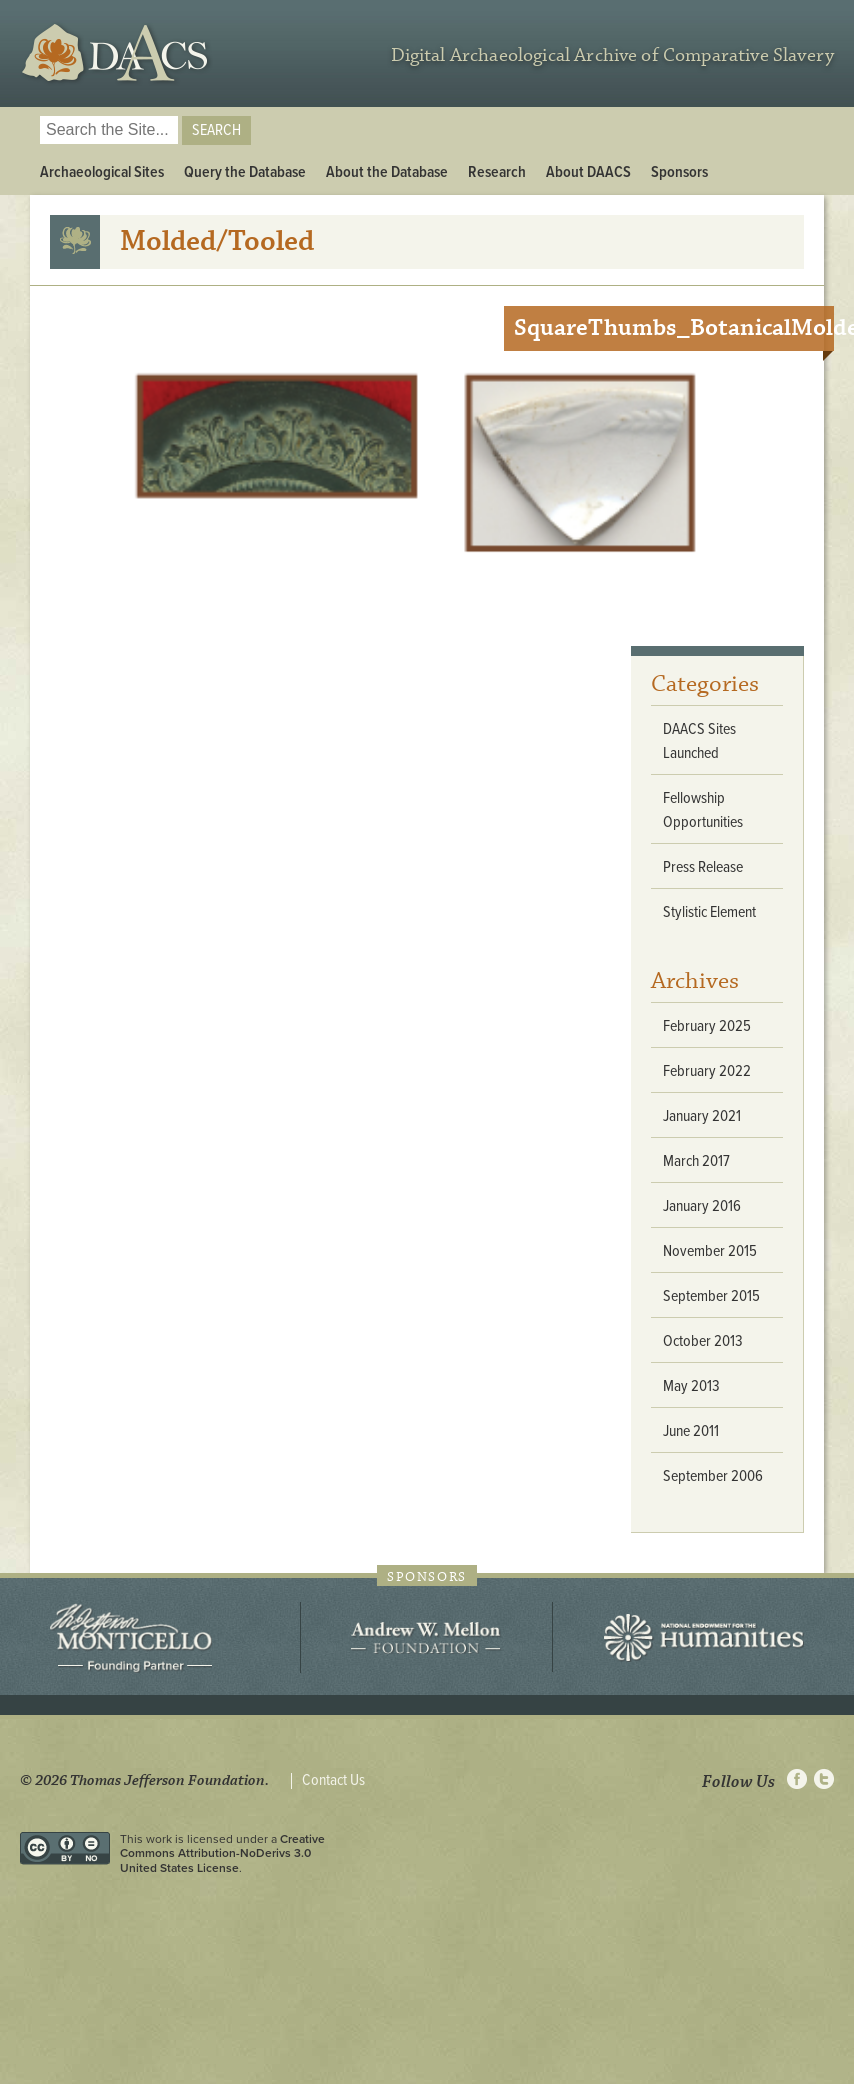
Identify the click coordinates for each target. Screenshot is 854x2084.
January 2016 (702, 1206)
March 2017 (696, 1161)
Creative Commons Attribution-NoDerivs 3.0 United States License (222, 1853)
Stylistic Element (709, 912)
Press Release (703, 867)
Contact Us (333, 1781)
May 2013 (691, 1386)
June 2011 (691, 1431)
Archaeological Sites (102, 172)
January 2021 (702, 1116)
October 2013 (703, 1341)
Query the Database (245, 172)
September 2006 (713, 1476)
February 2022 (707, 1071)
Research (497, 172)
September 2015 (711, 1296)
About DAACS (588, 172)
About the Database (387, 172)
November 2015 (710, 1251)
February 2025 (707, 1026)
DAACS (117, 53)
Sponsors (679, 172)
